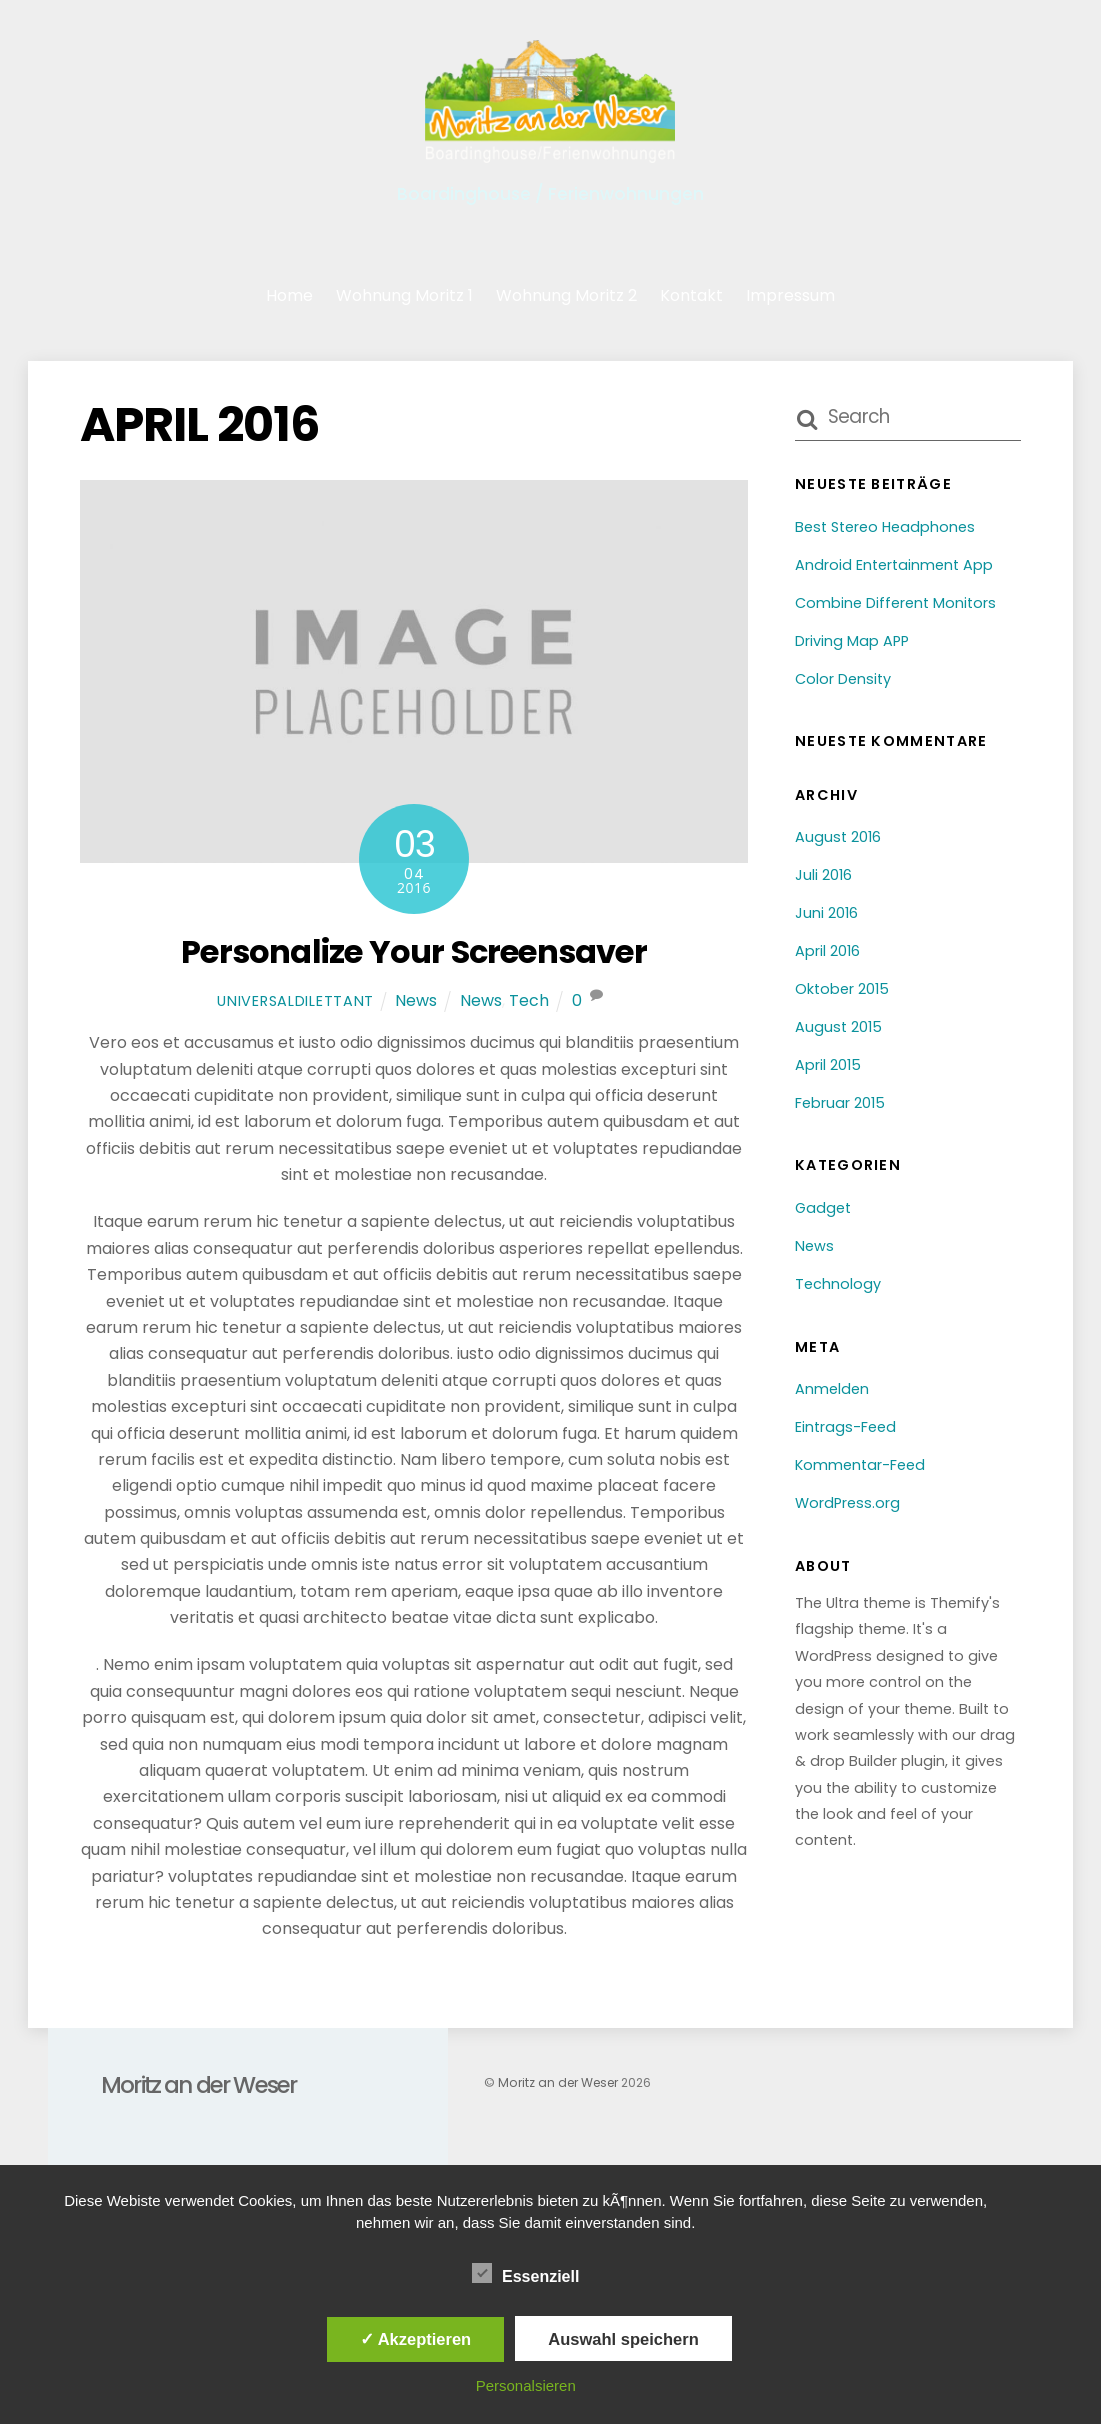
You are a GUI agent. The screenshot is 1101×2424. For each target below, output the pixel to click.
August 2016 (838, 837)
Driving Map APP (852, 641)
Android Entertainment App (894, 565)
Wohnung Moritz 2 (566, 295)
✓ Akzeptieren (416, 2339)
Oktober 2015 (842, 989)
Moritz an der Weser (558, 2082)
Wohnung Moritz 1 (404, 295)
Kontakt (691, 295)
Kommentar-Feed (860, 1465)
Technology (838, 1284)
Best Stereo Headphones (885, 527)
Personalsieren (526, 2385)
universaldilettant (295, 1001)
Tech (529, 1000)
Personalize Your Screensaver (414, 951)
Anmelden (832, 1389)
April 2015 (828, 1065)
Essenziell (525, 2274)
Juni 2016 (826, 913)
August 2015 (838, 1027)
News (416, 1000)
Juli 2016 (823, 875)
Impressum (790, 295)
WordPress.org (847, 1503)
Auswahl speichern (623, 2339)
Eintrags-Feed (845, 1427)
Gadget (823, 1208)
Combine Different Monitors (895, 603)
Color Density (843, 679)
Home (289, 295)
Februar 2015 (840, 1103)
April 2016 (827, 951)
